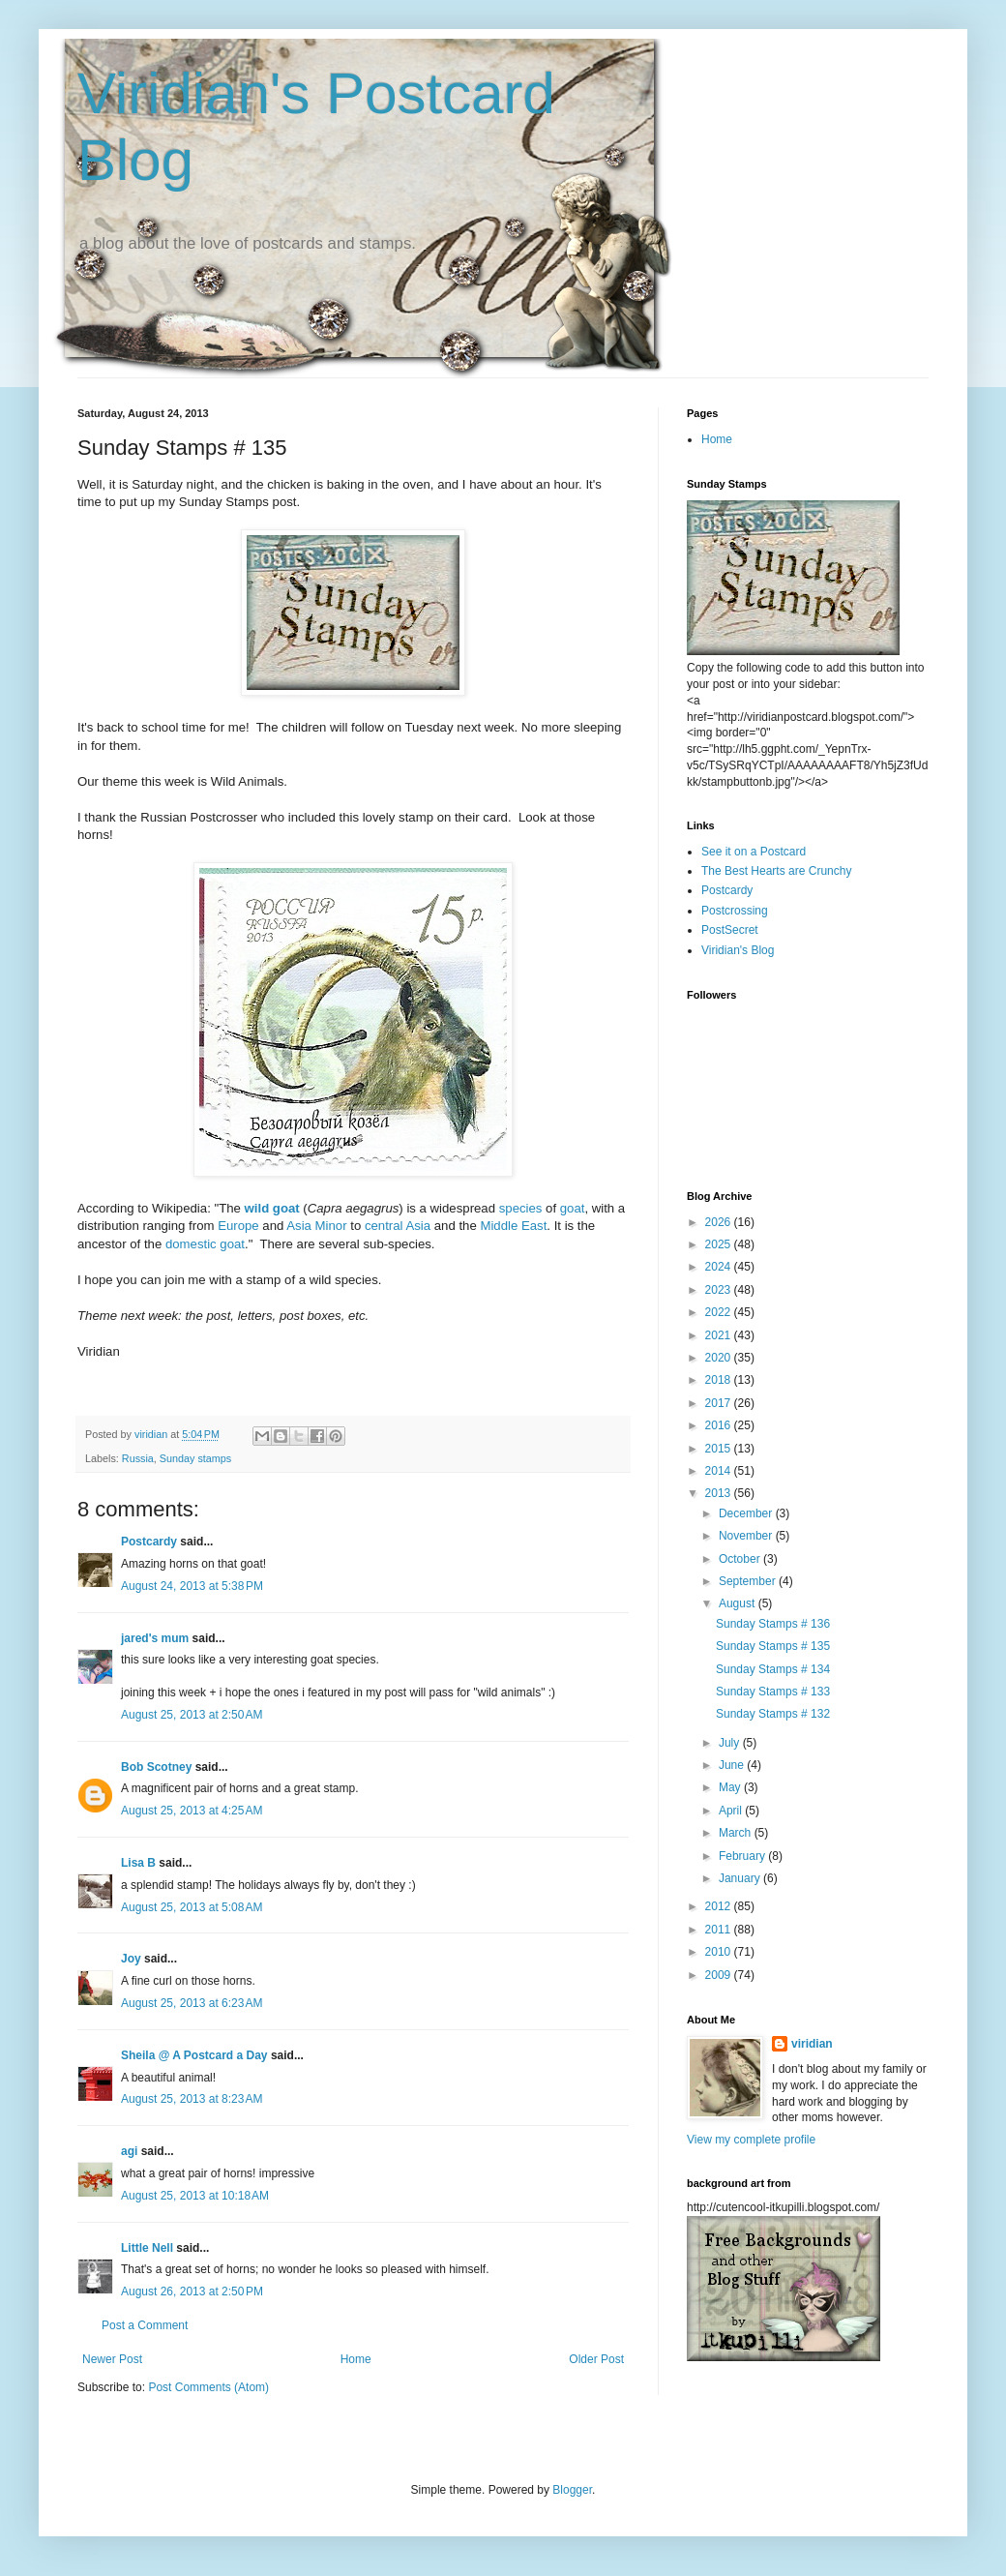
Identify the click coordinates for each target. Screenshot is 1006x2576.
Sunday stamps (195, 1458)
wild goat (272, 1208)
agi (129, 2151)
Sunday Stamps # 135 (773, 1646)
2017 (719, 1403)
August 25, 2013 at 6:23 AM (191, 2003)
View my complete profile (751, 2139)
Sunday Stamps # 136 (773, 1624)
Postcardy (149, 1541)
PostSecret (729, 930)
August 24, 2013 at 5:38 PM (192, 1586)
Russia (138, 1458)
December (747, 1513)
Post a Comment (145, 2325)
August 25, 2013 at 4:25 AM (191, 1810)
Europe (238, 1225)
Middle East (513, 1225)
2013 (719, 1493)
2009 (719, 1975)
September (749, 1581)
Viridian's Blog (737, 950)
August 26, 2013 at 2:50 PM (192, 2291)
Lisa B (138, 1863)
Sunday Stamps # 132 (773, 1714)
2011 (719, 1929)
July (731, 1743)
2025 (719, 1244)
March (736, 1833)
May (731, 1787)
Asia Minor (316, 1225)
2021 (719, 1335)
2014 (719, 1471)
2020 (719, 1357)
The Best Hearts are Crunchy (776, 871)
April (732, 1810)
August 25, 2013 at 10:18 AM (195, 2195)
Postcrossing (734, 910)
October (741, 1559)
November (747, 1536)
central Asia (397, 1225)
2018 (719, 1380)
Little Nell (147, 2248)
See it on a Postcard (753, 851)
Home (355, 2359)
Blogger (572, 2490)
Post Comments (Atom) (208, 2387)
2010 (719, 1952)
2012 (719, 1906)
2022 (719, 1312)
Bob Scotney (156, 1767)
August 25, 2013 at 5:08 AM (191, 1907)
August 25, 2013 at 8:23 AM (191, 2099)
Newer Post (112, 2359)
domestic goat (205, 1244)
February (743, 1856)
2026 (719, 1222)
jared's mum (155, 1638)
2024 (719, 1266)
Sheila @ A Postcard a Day (194, 2055)
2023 (719, 1290)
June (733, 1765)
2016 (719, 1425)
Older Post (596, 2359)
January (741, 1878)
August (738, 1603)
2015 (719, 1448)
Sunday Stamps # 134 (773, 1669)
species (521, 1208)
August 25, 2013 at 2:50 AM (191, 1715)
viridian (812, 2044)
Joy (131, 1958)
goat (572, 1208)
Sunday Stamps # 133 (773, 1691)
